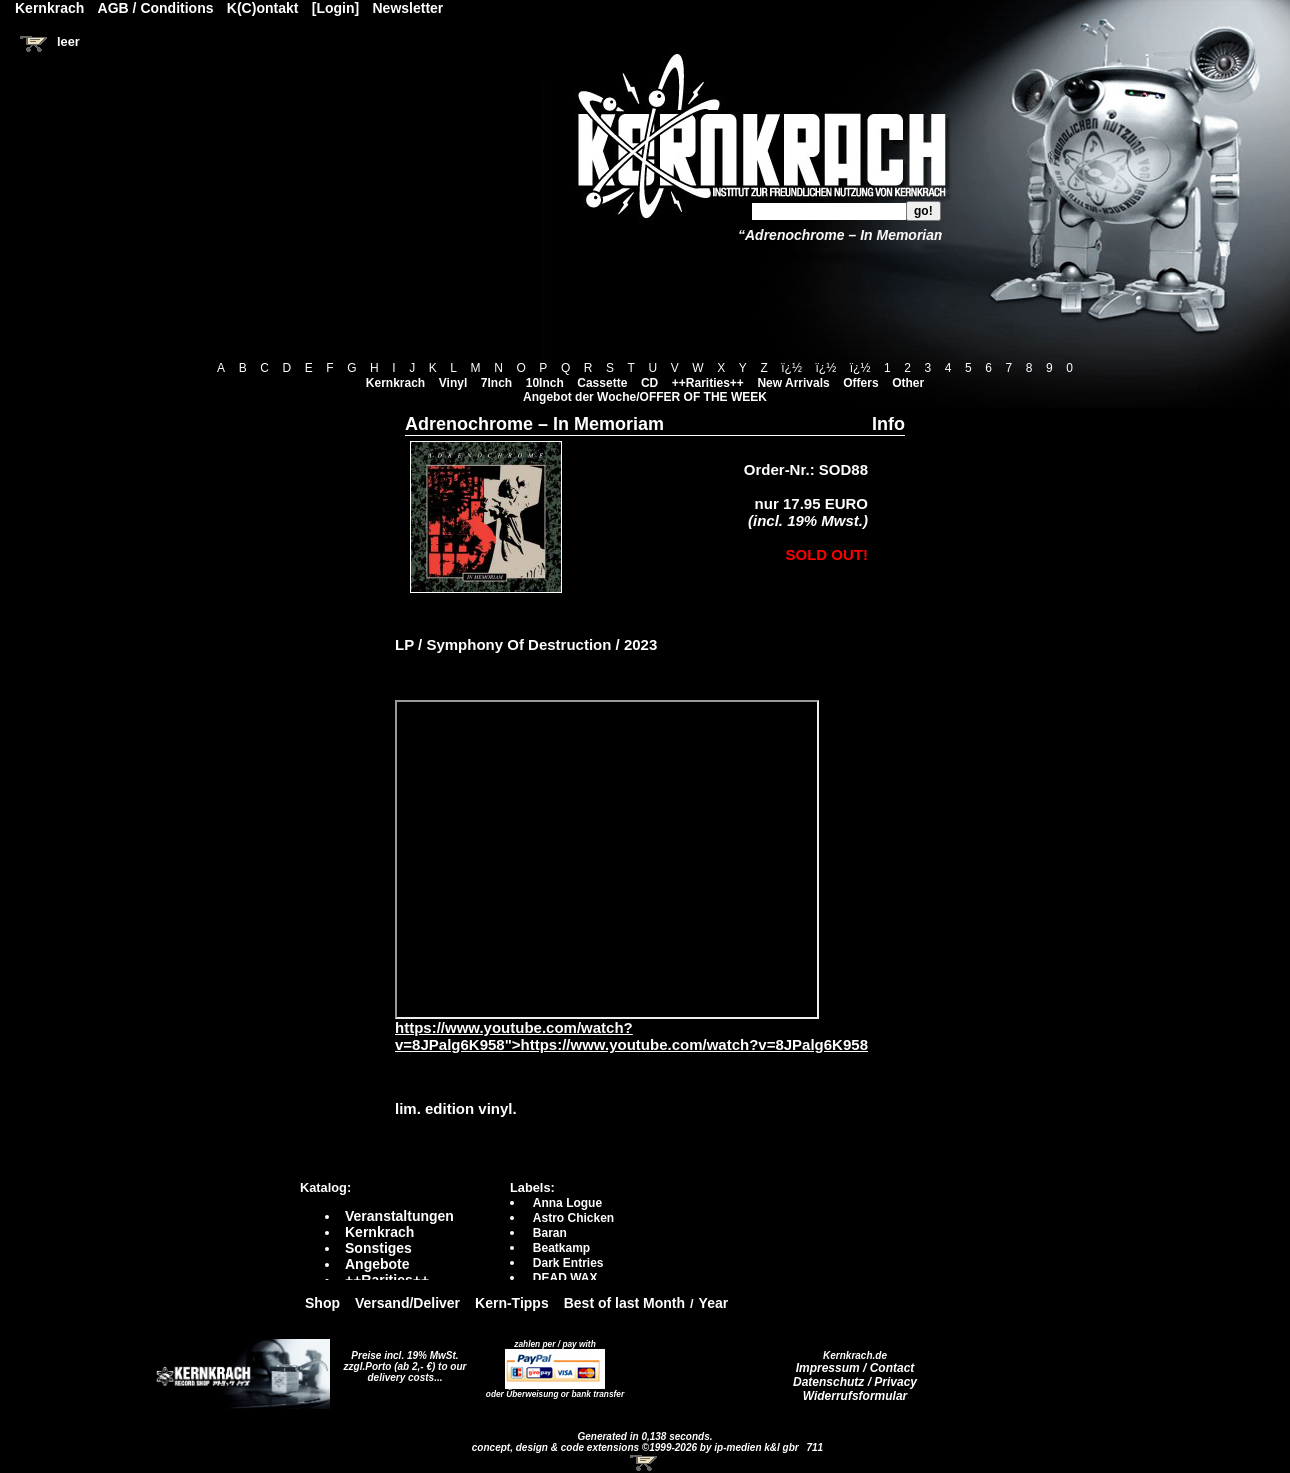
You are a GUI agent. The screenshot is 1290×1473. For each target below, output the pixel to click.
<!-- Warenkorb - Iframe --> (645, 1463)
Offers (860, 383)
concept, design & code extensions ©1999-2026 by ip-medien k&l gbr (637, 1447)
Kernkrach (395, 383)
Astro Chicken (573, 1218)
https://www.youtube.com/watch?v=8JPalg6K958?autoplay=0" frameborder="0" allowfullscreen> (607, 859)
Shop (322, 1303)
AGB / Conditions (156, 8)
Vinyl (453, 383)
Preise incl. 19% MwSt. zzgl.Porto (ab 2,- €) (401, 1361)
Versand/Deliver (407, 1303)
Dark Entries (568, 1263)
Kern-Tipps (512, 1303)
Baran (550, 1233)
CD (649, 383)
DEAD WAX (565, 1278)
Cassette (602, 383)
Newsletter (408, 8)
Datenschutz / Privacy (855, 1382)
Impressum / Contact (855, 1368)
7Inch (496, 383)
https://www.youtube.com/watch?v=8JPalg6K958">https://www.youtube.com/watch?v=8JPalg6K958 (631, 1029)
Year (714, 1303)
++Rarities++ (708, 383)
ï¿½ (791, 368)
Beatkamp (561, 1248)
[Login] (335, 8)
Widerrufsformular (855, 1396)
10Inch (545, 383)
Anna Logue (567, 1203)
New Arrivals (793, 383)
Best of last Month (624, 1303)
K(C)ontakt (263, 8)
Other (908, 383)
